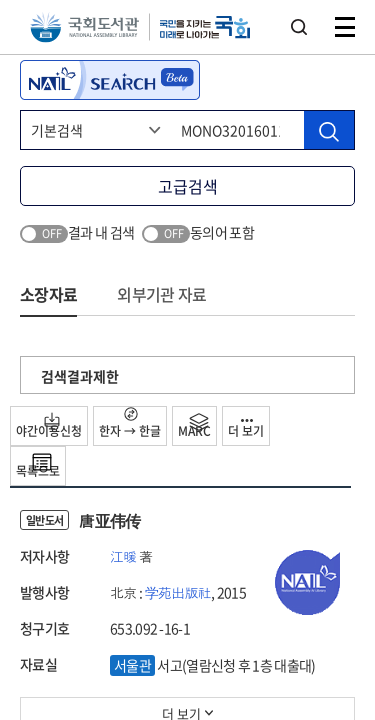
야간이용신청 (49, 426)
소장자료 (48, 294)
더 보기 (246, 429)
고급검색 (188, 186)
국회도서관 (84, 27)
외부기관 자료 (161, 294)
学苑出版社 (178, 592)
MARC (194, 426)
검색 (299, 27)
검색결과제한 (80, 376)
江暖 (123, 556)
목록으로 (38, 466)
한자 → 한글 (130, 423)
